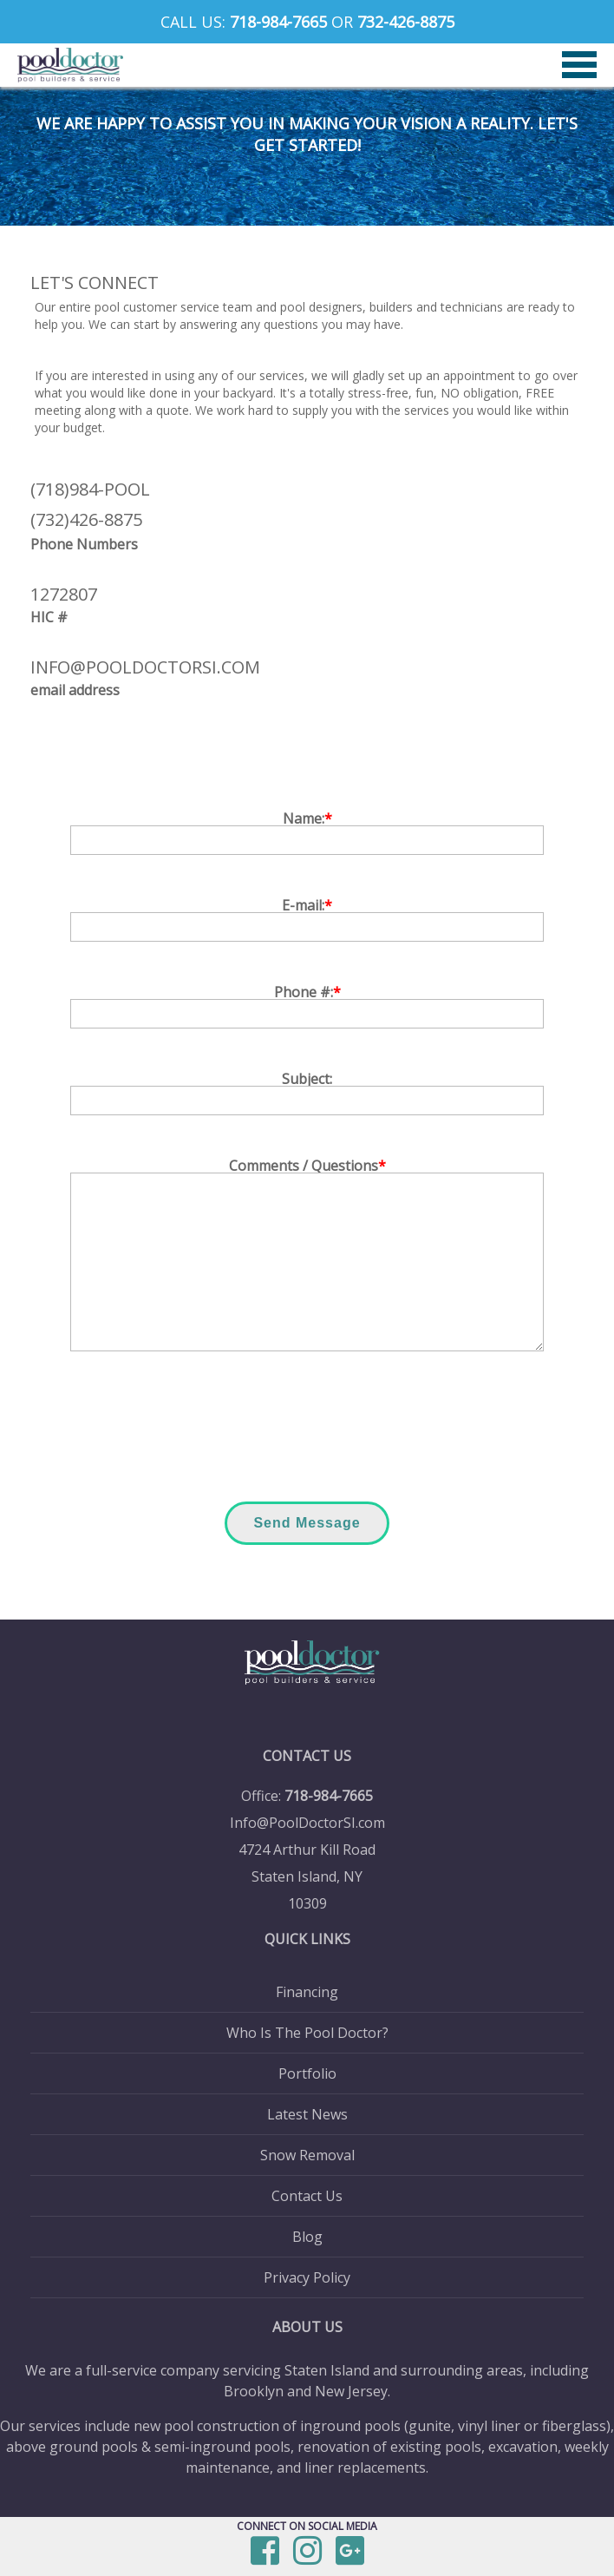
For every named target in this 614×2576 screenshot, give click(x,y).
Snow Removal (307, 2155)
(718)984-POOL (90, 489)
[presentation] (307, 1430)
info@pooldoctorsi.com (145, 667)
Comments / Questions (307, 1165)
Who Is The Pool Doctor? (307, 2032)
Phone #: (307, 992)
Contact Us (307, 2195)
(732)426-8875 (86, 519)
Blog (307, 2236)
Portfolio (307, 2073)
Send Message (306, 1522)
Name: (307, 818)
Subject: (307, 1078)
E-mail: (307, 905)
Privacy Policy (307, 2277)
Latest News (307, 2114)
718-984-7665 (278, 21)
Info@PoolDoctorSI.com (307, 1822)
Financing (307, 1991)
